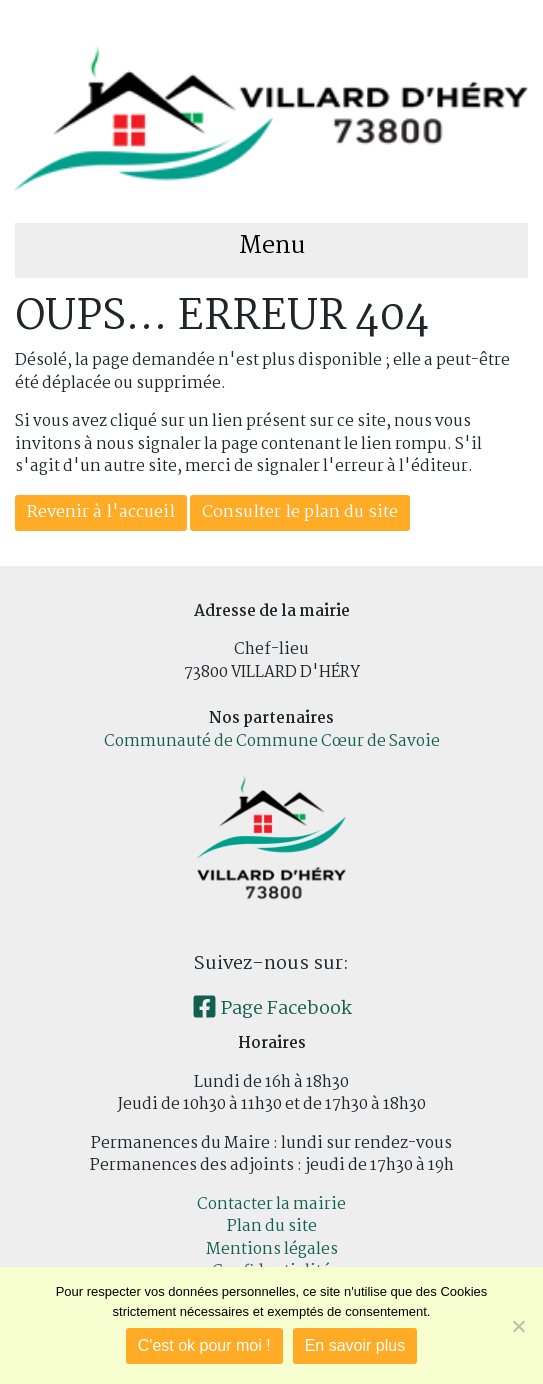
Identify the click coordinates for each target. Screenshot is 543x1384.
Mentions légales (272, 1249)
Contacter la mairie (271, 1204)
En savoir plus (355, 1345)
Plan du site (272, 1226)
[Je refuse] (518, 1326)
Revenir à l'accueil (101, 512)
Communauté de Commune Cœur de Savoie (272, 741)
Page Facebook (272, 1009)
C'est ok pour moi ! (204, 1345)
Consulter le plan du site (300, 512)
